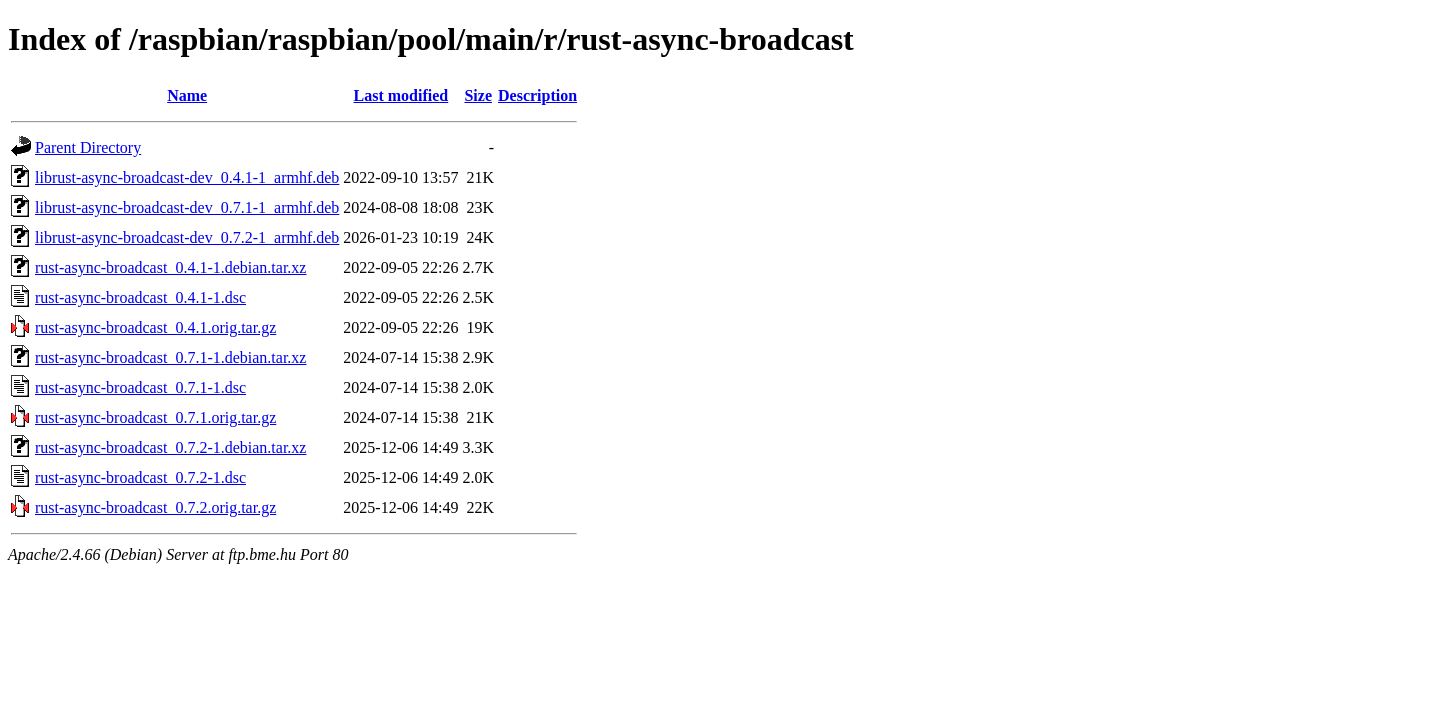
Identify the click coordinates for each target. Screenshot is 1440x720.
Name (187, 95)
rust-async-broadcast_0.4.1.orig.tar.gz (155, 327)
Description (537, 95)
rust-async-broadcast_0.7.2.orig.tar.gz (155, 507)
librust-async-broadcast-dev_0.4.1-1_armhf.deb (187, 177)
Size (478, 95)
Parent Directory (88, 147)
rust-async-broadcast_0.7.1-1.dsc (140, 387)
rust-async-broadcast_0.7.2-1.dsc (140, 477)
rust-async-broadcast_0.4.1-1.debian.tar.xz (170, 267)
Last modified (401, 95)
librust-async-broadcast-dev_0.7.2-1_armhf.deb (187, 237)
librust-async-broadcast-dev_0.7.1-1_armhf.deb (187, 207)
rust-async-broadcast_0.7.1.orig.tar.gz (155, 417)
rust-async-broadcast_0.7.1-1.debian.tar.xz (170, 357)
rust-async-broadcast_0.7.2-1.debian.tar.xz (170, 447)
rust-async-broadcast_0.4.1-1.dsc (140, 297)
